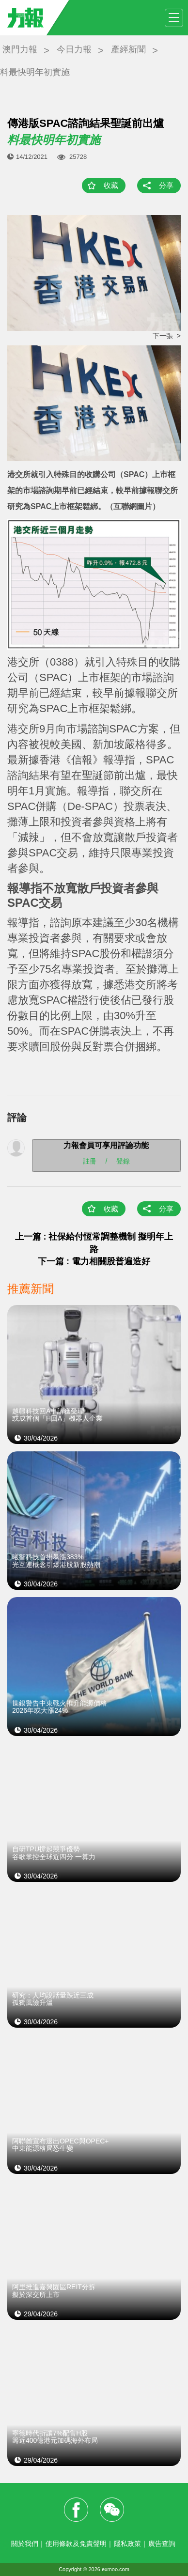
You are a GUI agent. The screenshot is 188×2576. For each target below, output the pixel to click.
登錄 (123, 1160)
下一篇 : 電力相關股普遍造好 (94, 1261)
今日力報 (74, 49)
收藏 (111, 185)
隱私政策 (127, 2543)
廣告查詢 (161, 2543)
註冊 (89, 1160)
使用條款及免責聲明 (76, 2543)
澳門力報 (19, 49)
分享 (166, 185)
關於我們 (24, 2543)
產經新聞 (128, 49)
